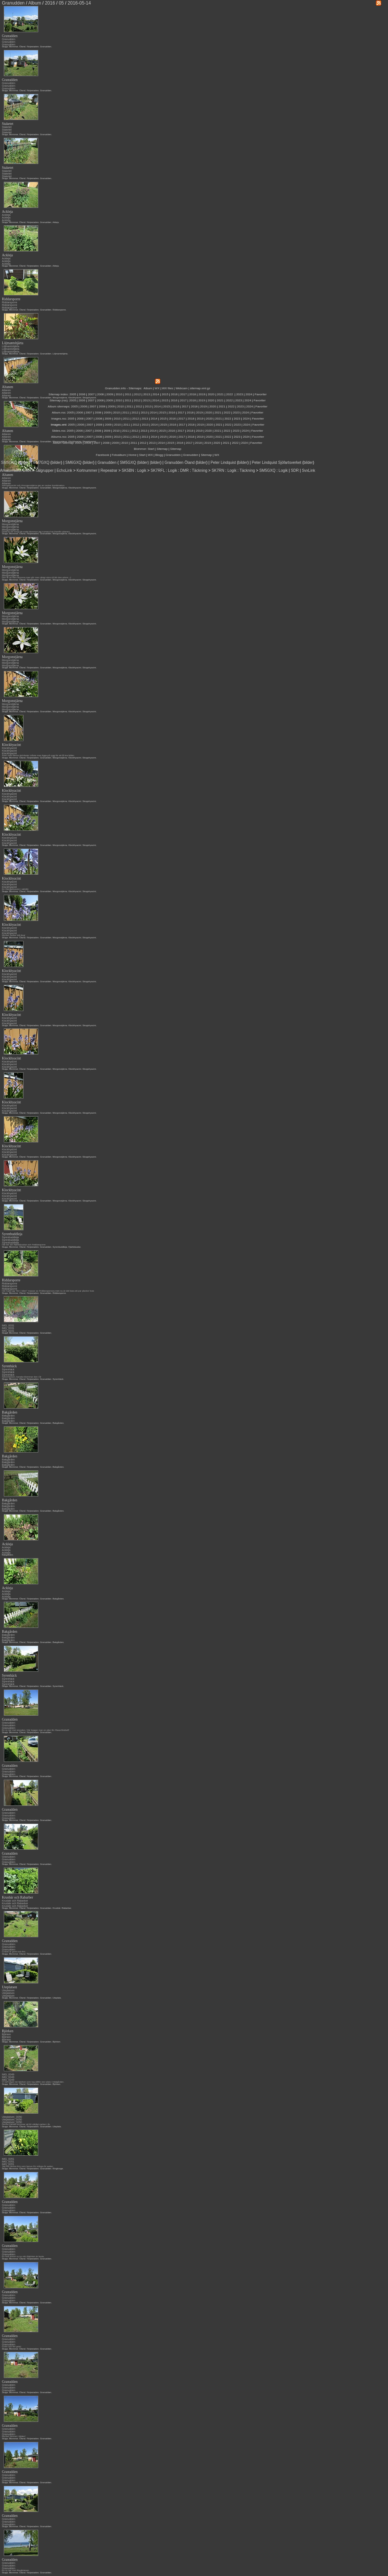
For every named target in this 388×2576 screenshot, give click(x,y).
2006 (82, 394)
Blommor (13, 46)
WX (157, 388)
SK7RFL (158, 470)
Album (148, 388)
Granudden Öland (179, 462)
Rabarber (66, 1908)
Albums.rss (58, 436)
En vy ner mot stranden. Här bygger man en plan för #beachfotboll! (35, 1730)
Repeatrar (108, 470)
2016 (174, 394)
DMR (27, 470)
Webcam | (182, 388)
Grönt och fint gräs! (11, 2346)
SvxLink (308, 470)
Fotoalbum (119, 455)
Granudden (8, 39)
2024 (249, 394)
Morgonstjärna (60, 488)
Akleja (55, 222)
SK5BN (128, 470)
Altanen (6, 478)
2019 (202, 394)
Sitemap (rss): (59, 400)
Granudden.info (115, 388)
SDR (295, 470)
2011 (128, 394)
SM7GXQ (41, 462)
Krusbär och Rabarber (15, 1900)
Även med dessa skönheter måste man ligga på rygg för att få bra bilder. (38, 755)
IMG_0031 (8, 1325)
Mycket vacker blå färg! (13, 935)
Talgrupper (44, 470)
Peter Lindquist (223, 462)
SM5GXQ (9, 462)
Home (132, 455)
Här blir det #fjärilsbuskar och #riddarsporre (23, 1245)
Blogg (159, 455)
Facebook (102, 455)
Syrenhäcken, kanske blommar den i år (21, 1377)
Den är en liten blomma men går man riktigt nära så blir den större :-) (36, 577)
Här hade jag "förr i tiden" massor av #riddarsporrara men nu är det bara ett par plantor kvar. (48, 1291)
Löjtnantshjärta (10, 346)
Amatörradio (10, 470)
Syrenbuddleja (10, 1237)
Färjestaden (33, 46)
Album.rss (59, 412)
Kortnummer (87, 470)
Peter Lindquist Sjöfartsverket (277, 462)
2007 (91, 394)
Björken (6, 2034)
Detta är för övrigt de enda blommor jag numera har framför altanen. (36, 531)
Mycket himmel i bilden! (13, 2436)
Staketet (7, 127)
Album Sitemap (63, 443)
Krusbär (57, 1908)
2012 (137, 394)
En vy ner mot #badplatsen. (16, 2570)
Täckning (199, 470)
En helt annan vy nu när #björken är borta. (23, 2256)
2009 (109, 394)
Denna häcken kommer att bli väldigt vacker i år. (26, 2124)
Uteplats (57, 1998)
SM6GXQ (73, 462)
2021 (220, 394)
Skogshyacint (89, 488)
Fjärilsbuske (75, 1247)
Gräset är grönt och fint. (14, 1951)
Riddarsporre (9, 302)
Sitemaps (134, 388)
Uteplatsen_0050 (12, 2117)
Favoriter (261, 394)
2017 (183, 394)
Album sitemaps (58, 406)
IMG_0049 (8, 2074)
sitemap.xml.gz (200, 388)
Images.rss (58, 418)
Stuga (5, 46)
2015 (165, 394)
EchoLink (64, 470)
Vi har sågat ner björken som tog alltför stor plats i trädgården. (33, 2082)
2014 (155, 394)
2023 (239, 394)
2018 (192, 394)
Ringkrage (58, 2168)
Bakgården (8, 1415)
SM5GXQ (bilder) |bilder (139, 462)
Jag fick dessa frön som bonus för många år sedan (27, 2166)
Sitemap (161, 449)
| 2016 (179, 443)
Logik (141, 470)
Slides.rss (58, 430)
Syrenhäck (8, 1369)
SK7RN (217, 470)
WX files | (168, 388)
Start (151, 449)
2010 (119, 394)
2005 (72, 394)
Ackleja (6, 215)
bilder (24, 462)
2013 (146, 394)
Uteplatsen (8, 1990)
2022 (229, 394)
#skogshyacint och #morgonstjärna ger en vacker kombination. (33, 485)
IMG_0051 (8, 2159)
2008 (100, 394)
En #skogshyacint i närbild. (15, 889)
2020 (211, 394)
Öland (22, 46)
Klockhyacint (75, 488)
